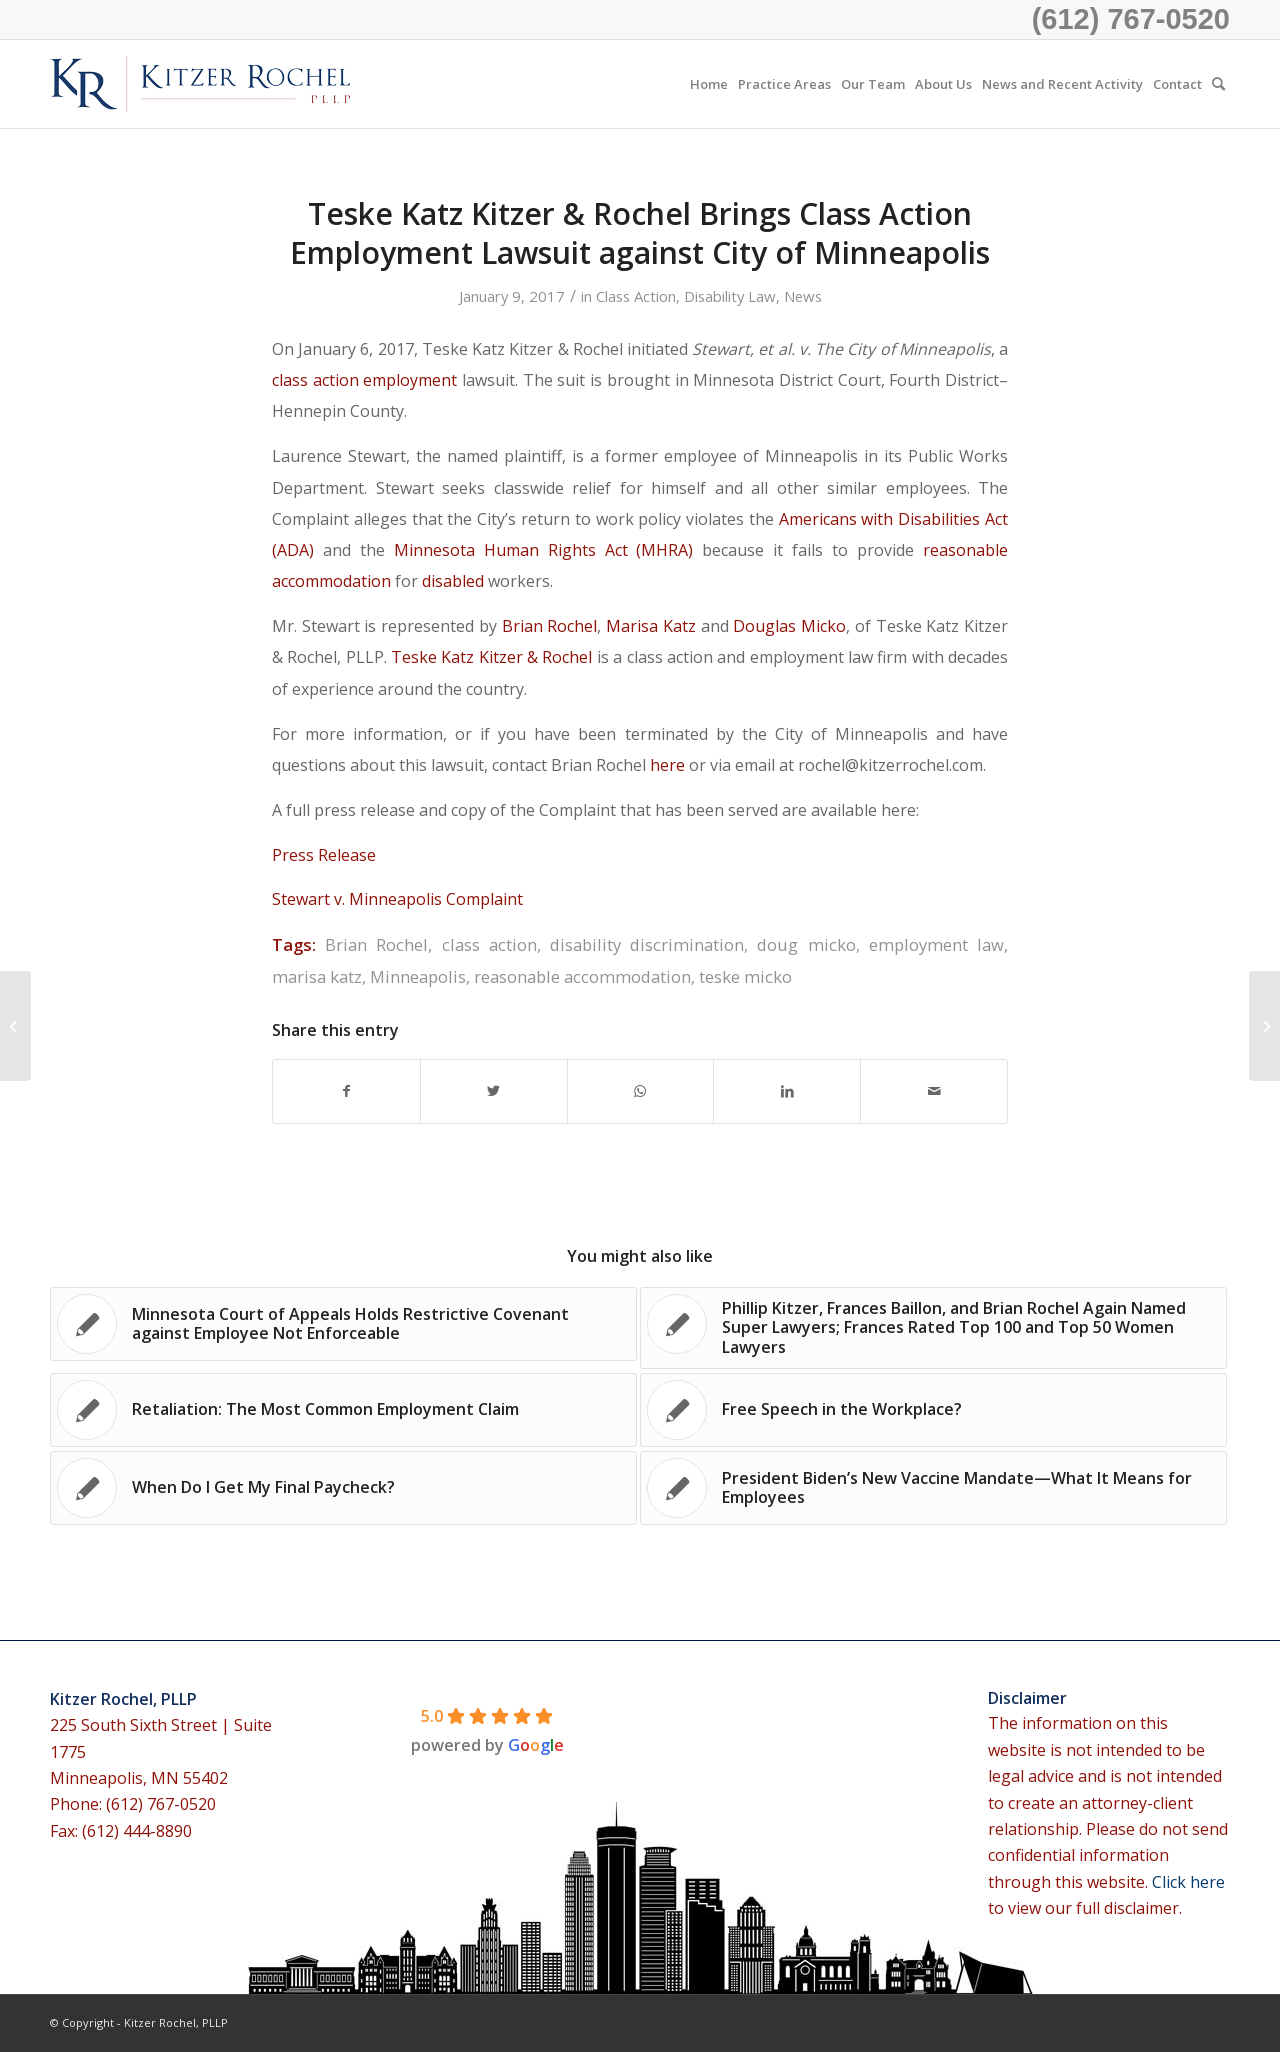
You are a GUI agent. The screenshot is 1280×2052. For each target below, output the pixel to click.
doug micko (806, 944)
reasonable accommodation (582, 976)
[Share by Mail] (934, 1091)
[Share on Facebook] (346, 1091)
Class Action (636, 296)
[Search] (1218, 84)
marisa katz (317, 976)
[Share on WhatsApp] (641, 1091)
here (667, 765)
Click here (1188, 1882)
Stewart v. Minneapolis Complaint (397, 899)
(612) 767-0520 (1131, 19)
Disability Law (730, 296)
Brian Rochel (550, 626)
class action (315, 380)
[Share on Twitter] (494, 1091)
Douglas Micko (789, 626)
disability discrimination (647, 944)
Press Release (324, 855)
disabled (453, 581)
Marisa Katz (653, 626)
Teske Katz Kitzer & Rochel (491, 657)
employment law (936, 944)
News (803, 296)
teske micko (745, 976)
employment (410, 380)
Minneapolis (418, 976)
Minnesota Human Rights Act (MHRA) (544, 550)
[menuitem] (709, 84)
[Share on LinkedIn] (787, 1091)
